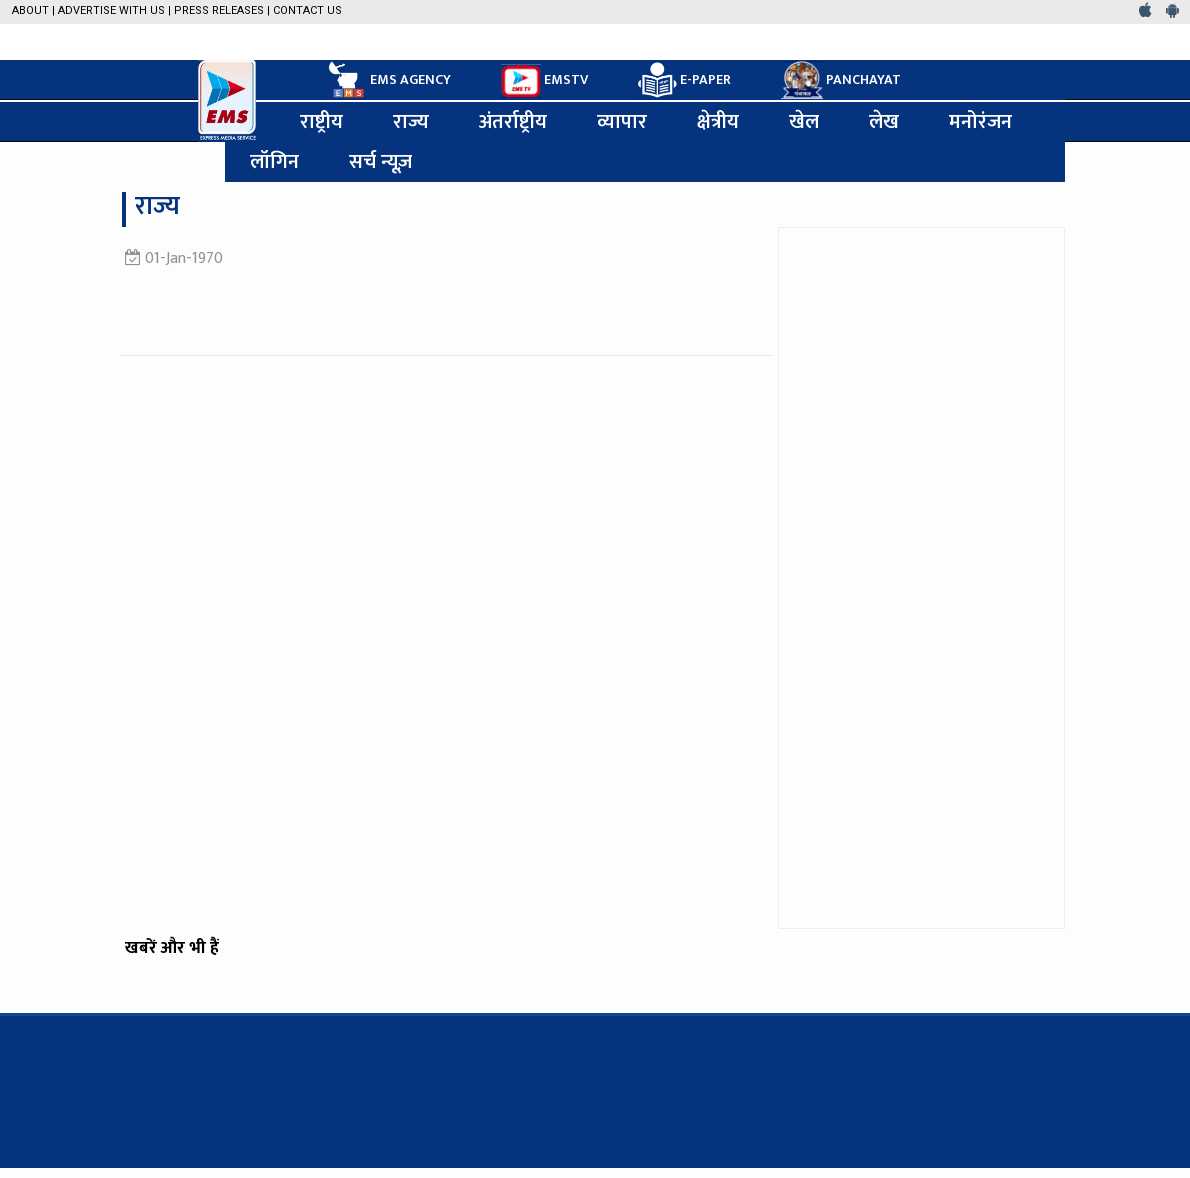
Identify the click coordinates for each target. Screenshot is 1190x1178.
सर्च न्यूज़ (380, 162)
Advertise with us (111, 10)
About (30, 10)
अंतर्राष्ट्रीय (513, 122)
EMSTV (544, 81)
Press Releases (219, 10)
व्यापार (622, 122)
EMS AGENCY (388, 80)
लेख (884, 122)
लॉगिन (274, 162)
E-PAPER (684, 80)
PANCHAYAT (841, 80)
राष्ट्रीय (321, 122)
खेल (804, 122)
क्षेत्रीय (718, 122)
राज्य (411, 122)
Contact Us (307, 10)
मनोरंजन (980, 122)
